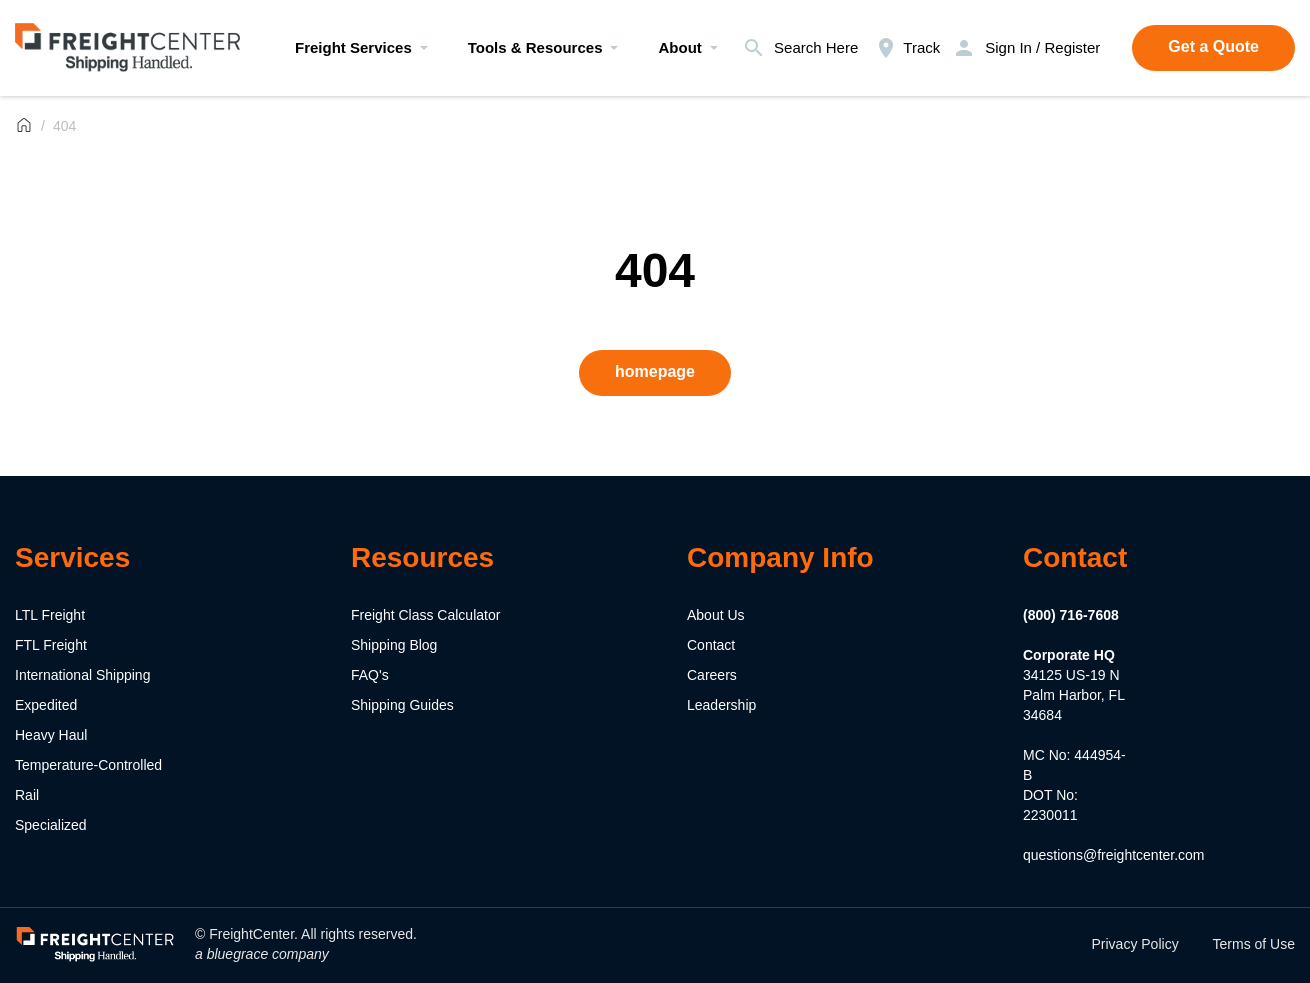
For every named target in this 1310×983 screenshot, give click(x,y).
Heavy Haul (51, 735)
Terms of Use (1254, 944)
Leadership (721, 705)
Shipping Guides (402, 705)
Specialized (51, 825)
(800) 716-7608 (1071, 615)
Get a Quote (1213, 46)
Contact (711, 645)
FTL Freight (51, 645)
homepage (655, 371)
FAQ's (370, 675)
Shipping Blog (394, 645)
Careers (712, 675)
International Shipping (82, 675)
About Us (716, 615)
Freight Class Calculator (425, 615)
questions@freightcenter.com (1114, 855)
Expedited (46, 705)
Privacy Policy (1135, 944)
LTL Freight (50, 615)
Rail (27, 795)
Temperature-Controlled (88, 765)
